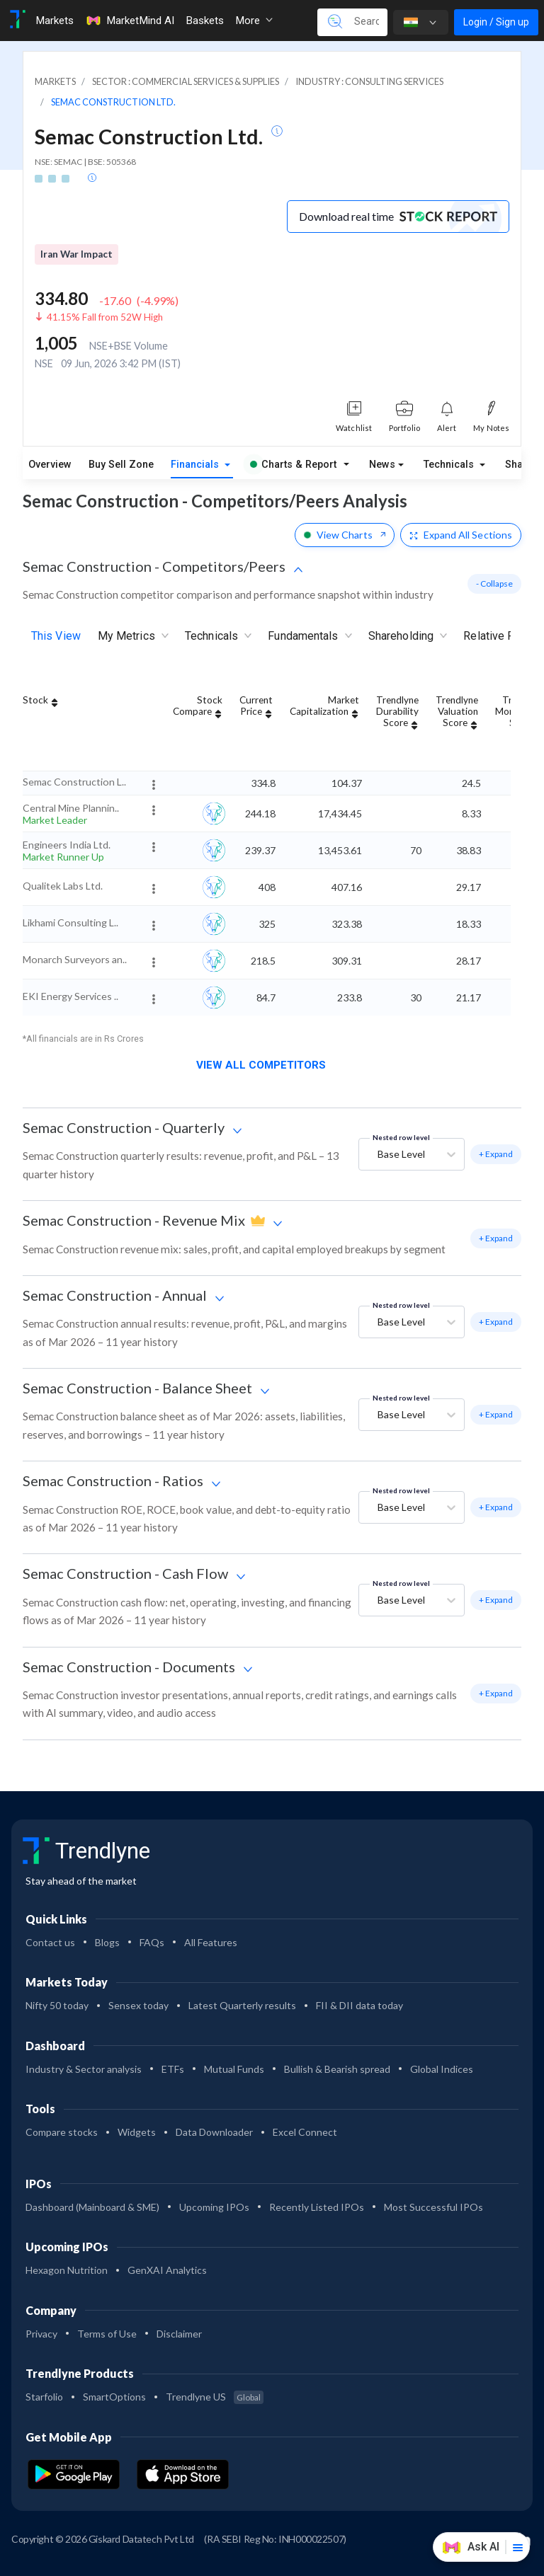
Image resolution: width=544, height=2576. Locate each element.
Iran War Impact (76, 254)
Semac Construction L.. (74, 782)
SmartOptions (114, 2397)
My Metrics (133, 636)
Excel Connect (305, 2132)
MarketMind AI (129, 20)
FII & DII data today (359, 2005)
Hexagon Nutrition (67, 2270)
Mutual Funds (234, 2069)
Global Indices (441, 2069)
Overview (50, 465)
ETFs (173, 2069)
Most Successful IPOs (433, 2207)
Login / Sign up (496, 22)
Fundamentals (309, 636)
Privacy (41, 2334)
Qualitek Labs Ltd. (63, 886)
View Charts (344, 535)
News (382, 465)
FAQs (152, 1942)
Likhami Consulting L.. (70, 922)
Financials (196, 465)
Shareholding (407, 636)
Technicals (450, 465)
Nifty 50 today (57, 2005)
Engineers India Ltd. (66, 845)
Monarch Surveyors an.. (75, 959)
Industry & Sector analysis (84, 2069)
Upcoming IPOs (214, 2207)
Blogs (107, 1942)
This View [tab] (56, 636)
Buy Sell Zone (121, 465)
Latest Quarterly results (242, 2005)
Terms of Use (107, 2334)
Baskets (205, 20)
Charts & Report (293, 465)
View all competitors (266, 1065)
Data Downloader (214, 2132)
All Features (210, 1942)
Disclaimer (179, 2334)
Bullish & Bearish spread (337, 2069)
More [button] (254, 20)
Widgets (137, 2132)
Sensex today (138, 2005)
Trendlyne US (215, 2397)
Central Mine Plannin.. (71, 808)
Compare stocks (62, 2132)
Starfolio (44, 2397)
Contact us (50, 1942)
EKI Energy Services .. (70, 996)
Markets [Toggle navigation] (54, 20)
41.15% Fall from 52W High (105, 317)
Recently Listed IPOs (316, 2207)
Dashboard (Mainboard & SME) (92, 2207)
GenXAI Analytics (167, 2270)
